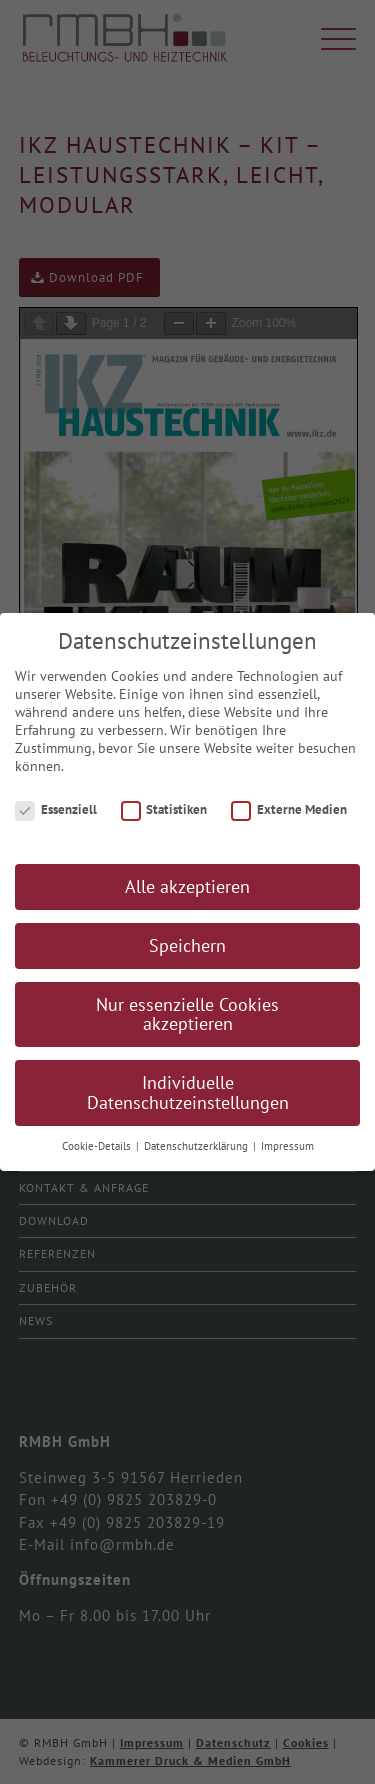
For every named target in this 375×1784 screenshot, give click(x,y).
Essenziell (56, 815)
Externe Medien (289, 815)
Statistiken (164, 815)
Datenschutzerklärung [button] (197, 1152)
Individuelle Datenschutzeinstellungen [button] (188, 1098)
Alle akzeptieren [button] (187, 892)
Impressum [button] (287, 1152)
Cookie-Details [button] (98, 1152)
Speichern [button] (187, 951)
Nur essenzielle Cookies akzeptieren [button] (187, 1020)
